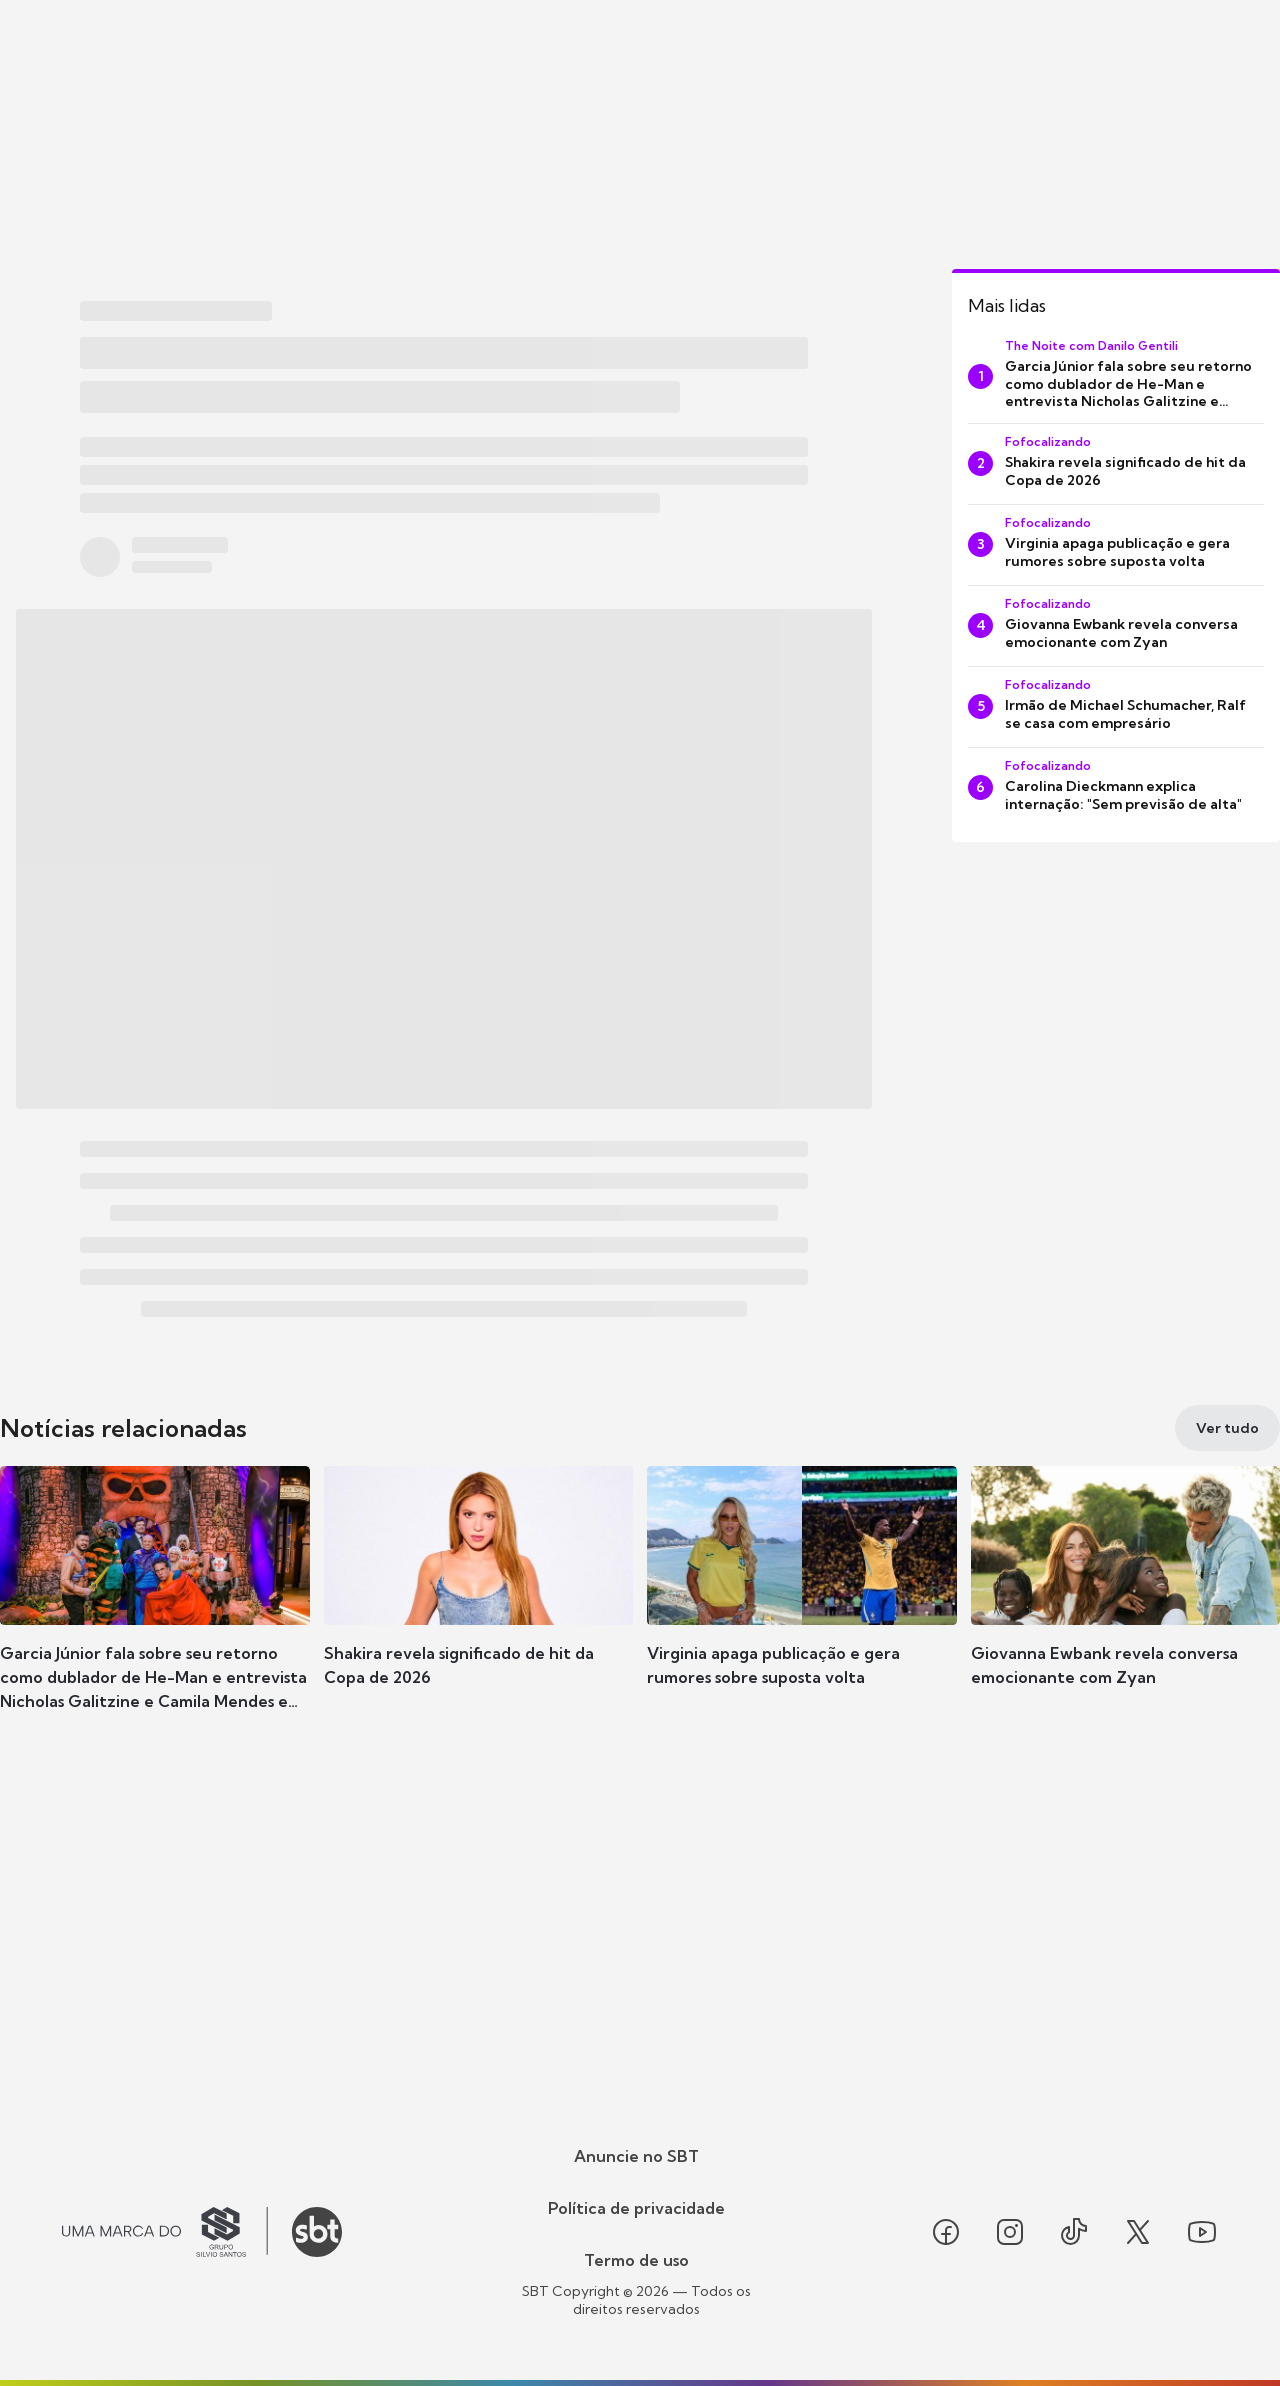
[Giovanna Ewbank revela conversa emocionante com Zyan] (1116, 626)
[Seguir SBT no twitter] (1138, 2232)
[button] (155, 1606)
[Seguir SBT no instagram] (1010, 2232)
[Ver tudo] (1227, 1428)
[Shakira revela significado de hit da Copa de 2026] (1116, 464)
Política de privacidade (636, 2208)
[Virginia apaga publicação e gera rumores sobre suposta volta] (1116, 545)
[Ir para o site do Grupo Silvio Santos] (165, 2232)
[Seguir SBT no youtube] (1202, 2232)
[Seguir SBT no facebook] (946, 2232)
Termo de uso (636, 2260)
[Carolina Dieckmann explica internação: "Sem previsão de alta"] (1116, 788)
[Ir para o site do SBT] (317, 2232)
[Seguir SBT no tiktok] (1074, 2232)
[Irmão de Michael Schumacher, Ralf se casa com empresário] (1116, 707)
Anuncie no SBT (636, 2156)
